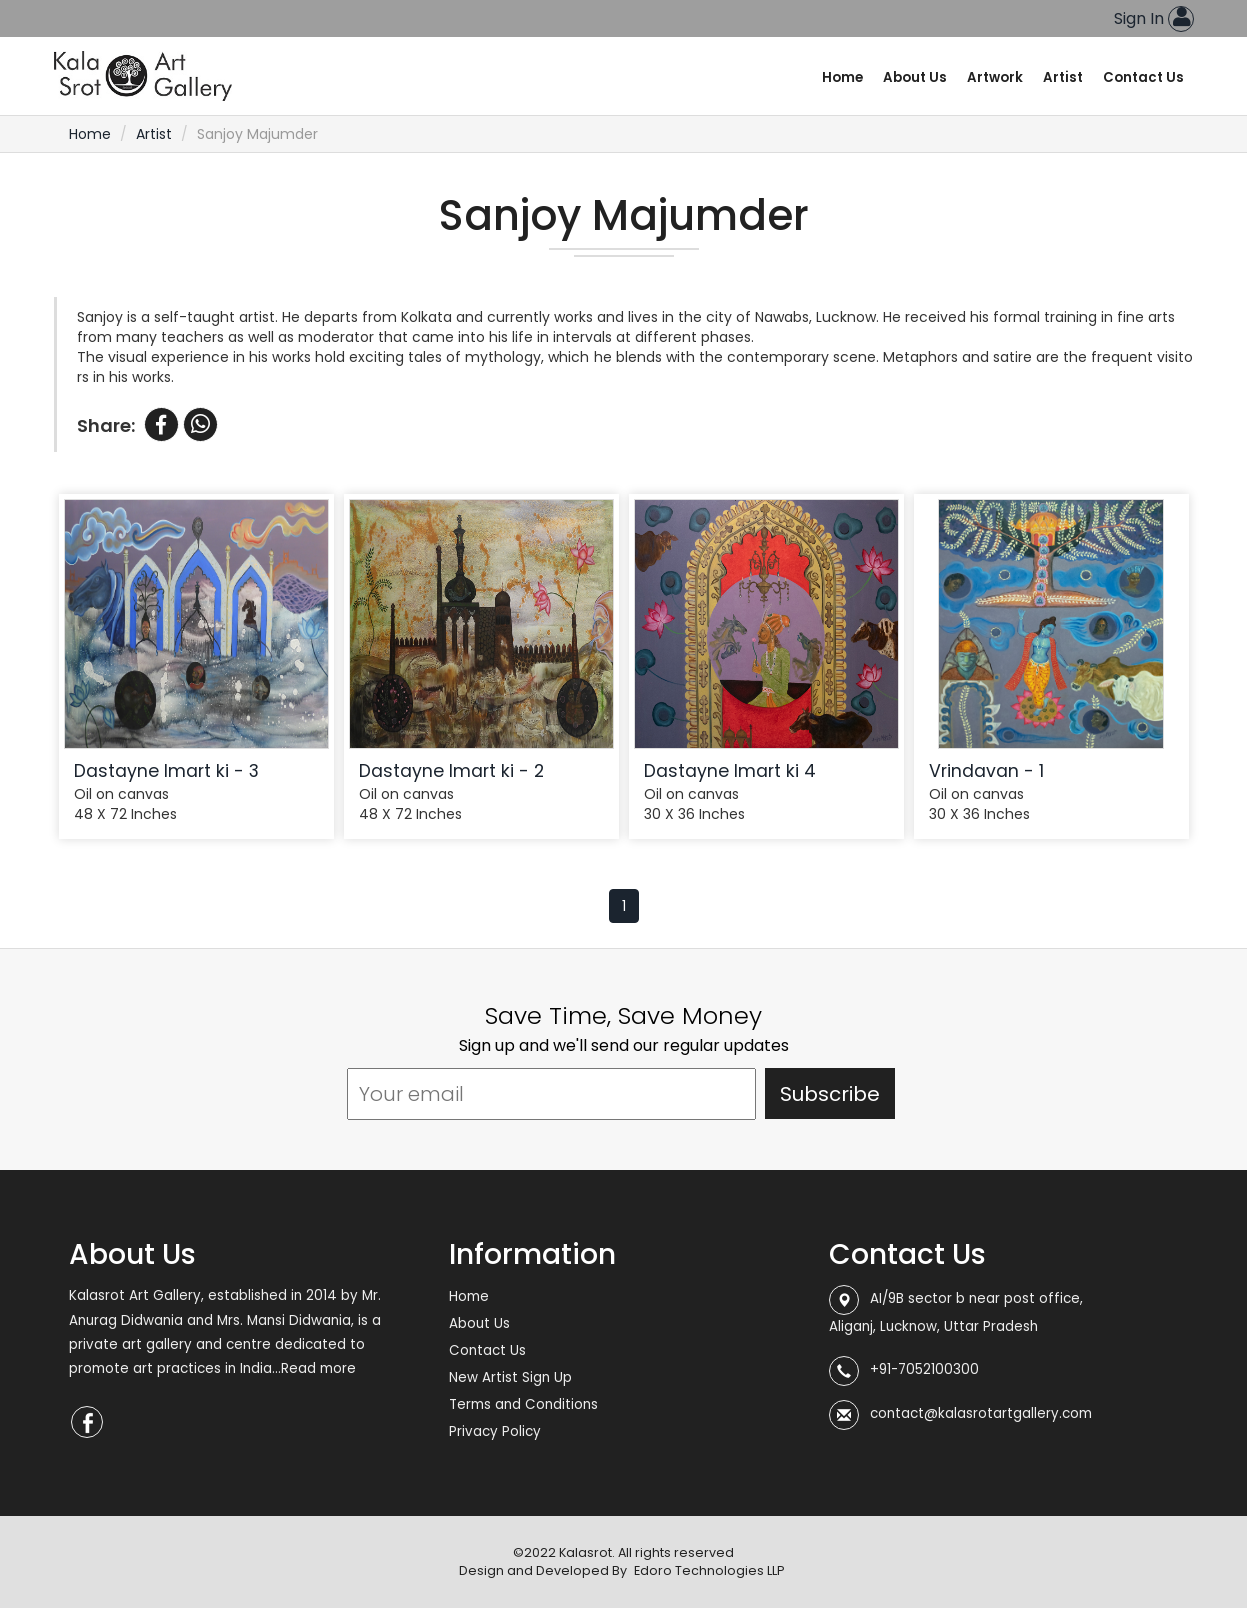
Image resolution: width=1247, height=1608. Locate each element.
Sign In (1154, 18)
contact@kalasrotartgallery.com (981, 1413)
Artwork (995, 77)
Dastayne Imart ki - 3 (166, 771)
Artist (1063, 77)
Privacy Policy (495, 1431)
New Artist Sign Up (510, 1377)
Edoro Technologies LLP (709, 1570)
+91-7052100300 (924, 1369)
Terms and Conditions (523, 1404)
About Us (915, 77)
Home (842, 77)
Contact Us (1143, 77)
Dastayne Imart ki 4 (730, 771)
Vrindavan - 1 (986, 771)
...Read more (314, 1368)
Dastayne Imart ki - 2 (451, 771)
